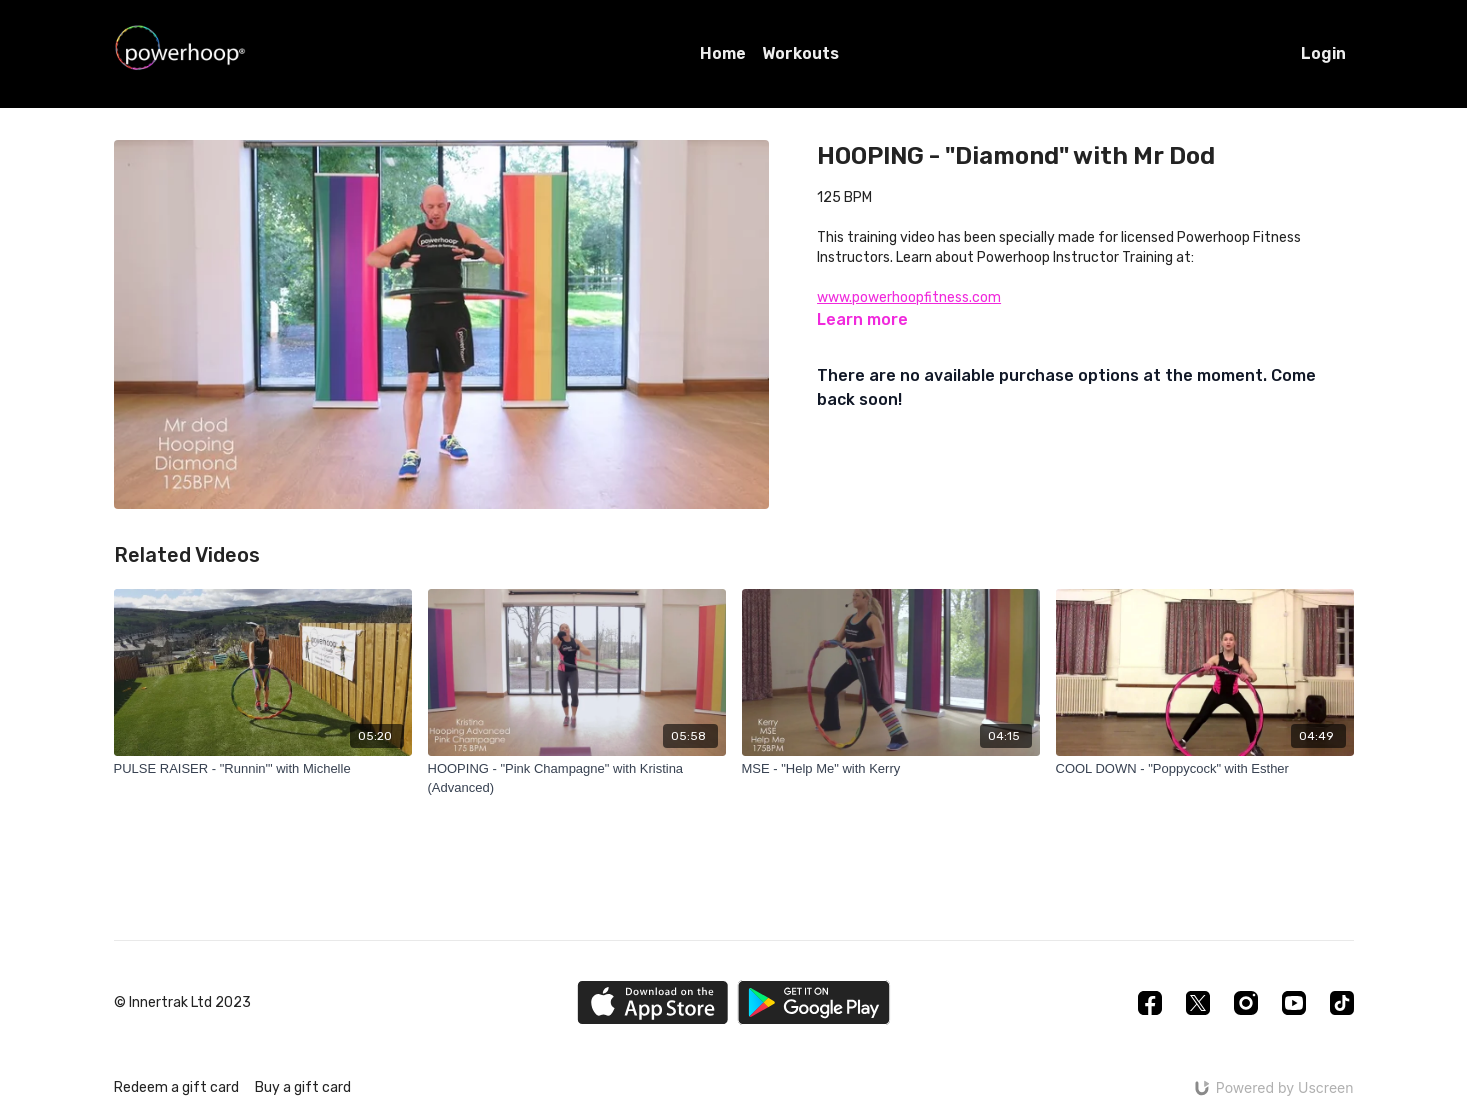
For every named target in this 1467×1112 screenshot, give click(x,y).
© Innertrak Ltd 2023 (182, 1003)
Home (723, 53)
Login (1323, 53)
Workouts (800, 53)
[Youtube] (1294, 1003)
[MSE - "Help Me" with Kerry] (891, 769)
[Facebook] (1150, 1003)
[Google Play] (814, 1002)
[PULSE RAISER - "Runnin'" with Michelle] (263, 769)
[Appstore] (652, 1002)
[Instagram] (1246, 1003)
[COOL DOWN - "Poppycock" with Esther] (1205, 769)
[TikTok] (1342, 1003)
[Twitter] (1198, 1003)
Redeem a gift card (176, 1087)
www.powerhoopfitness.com (909, 297)
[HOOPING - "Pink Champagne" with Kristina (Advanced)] (577, 778)
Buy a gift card (303, 1087)
